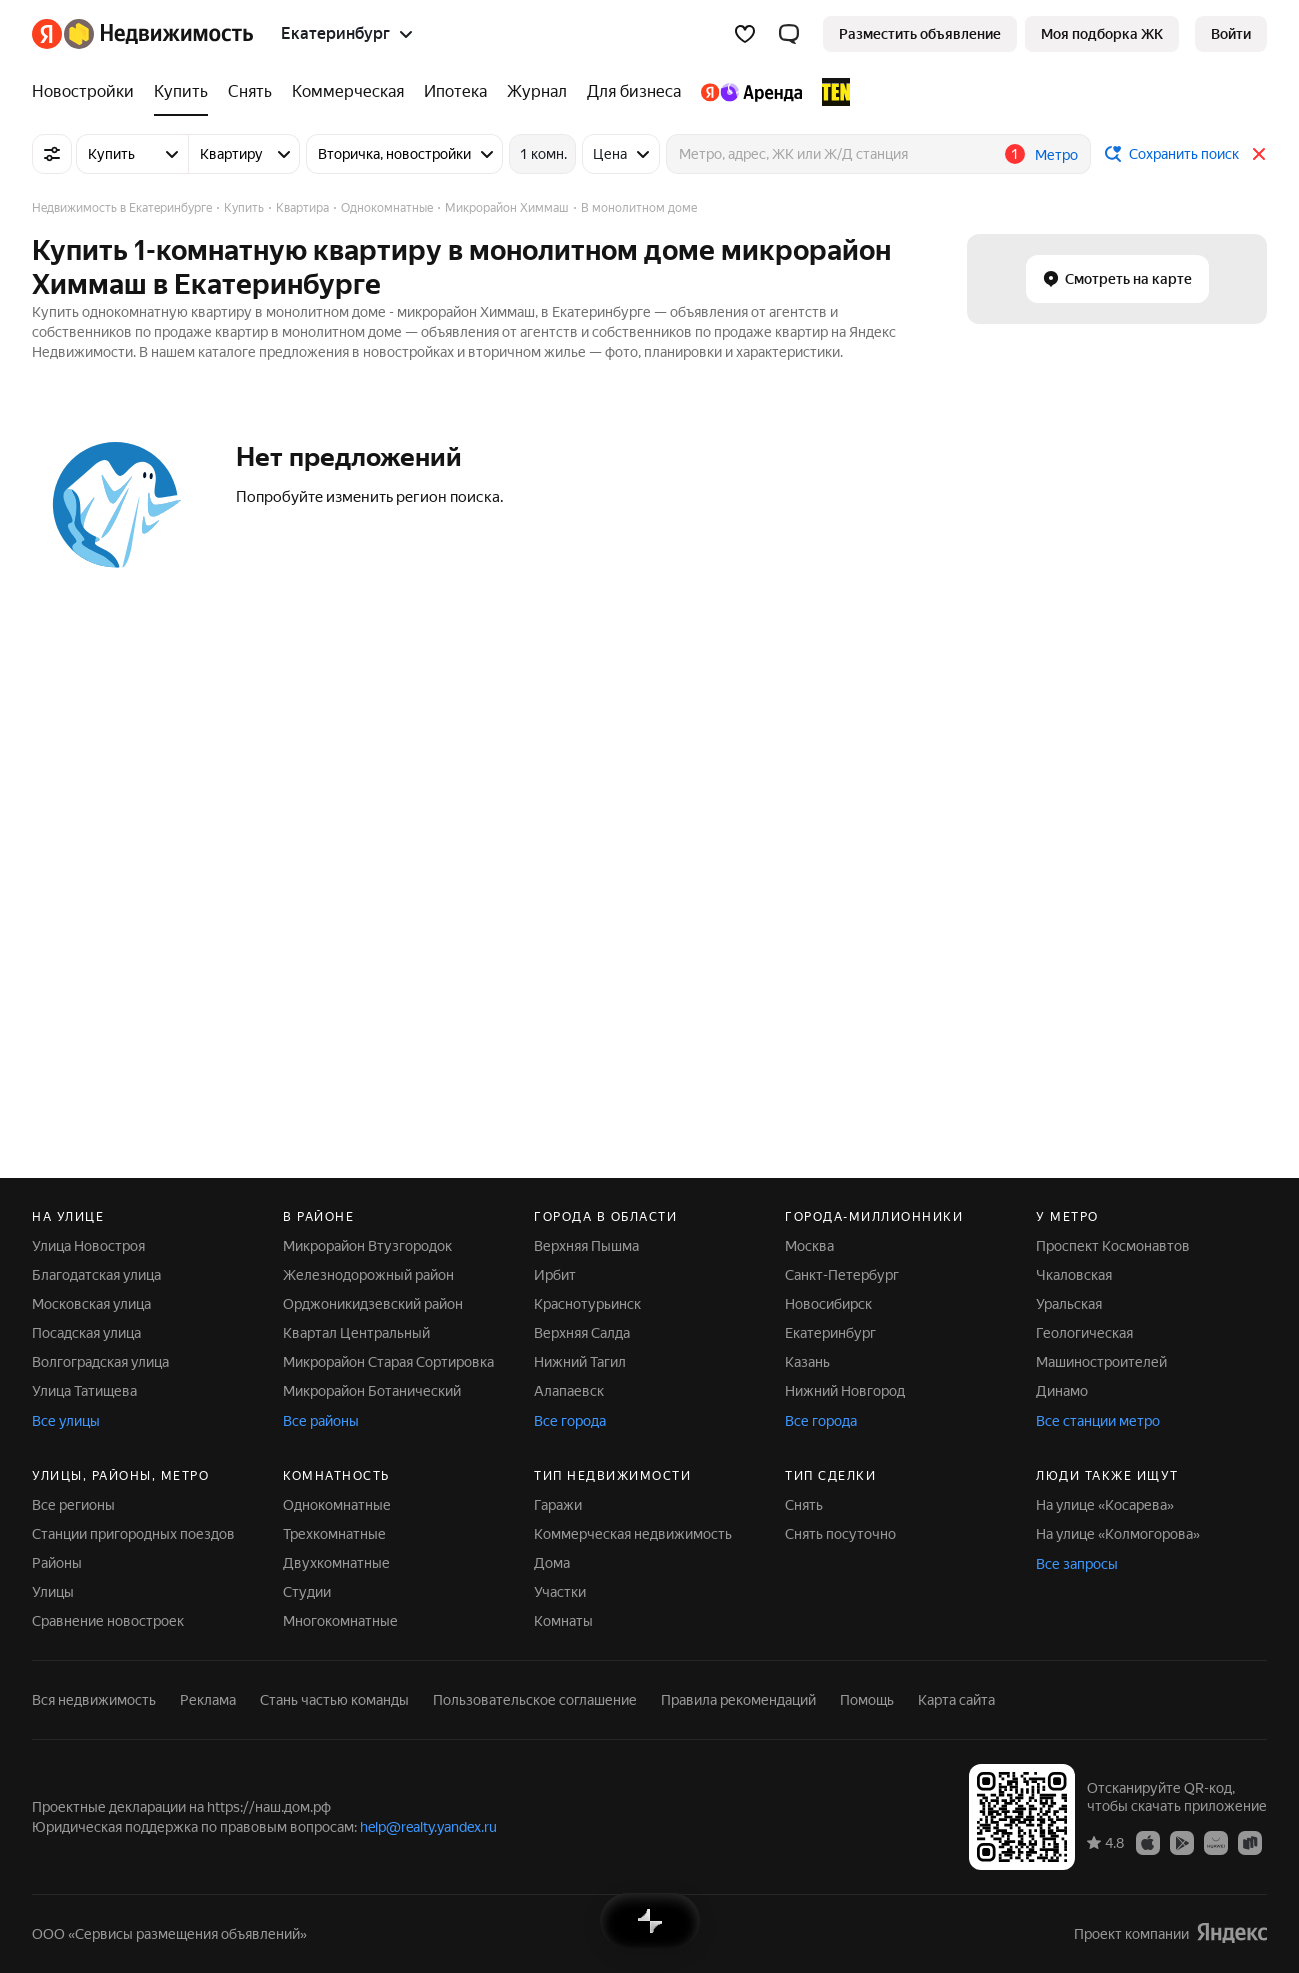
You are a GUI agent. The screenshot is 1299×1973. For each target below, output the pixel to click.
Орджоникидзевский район (373, 1304)
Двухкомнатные (336, 1563)
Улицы (53, 1592)
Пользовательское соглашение (535, 1700)
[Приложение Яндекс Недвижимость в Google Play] (1182, 1842)
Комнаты (563, 1621)
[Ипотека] (455, 92)
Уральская (1069, 1304)
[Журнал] (537, 92)
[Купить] (181, 92)
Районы (57, 1563)
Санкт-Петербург (842, 1275)
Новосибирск (828, 1304)
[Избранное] (745, 34)
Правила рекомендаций (738, 1700)
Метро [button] (1056, 155)
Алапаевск (569, 1391)
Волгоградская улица (100, 1362)
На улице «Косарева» (1105, 1505)
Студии (307, 1592)
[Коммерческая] (348, 92)
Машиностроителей (1101, 1362)
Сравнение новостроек (108, 1621)
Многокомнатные (340, 1621)
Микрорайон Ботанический (372, 1391)
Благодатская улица (96, 1275)
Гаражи (558, 1505)
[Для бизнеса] (634, 92)
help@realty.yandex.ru (428, 1827)
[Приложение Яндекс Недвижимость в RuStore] (1250, 1842)
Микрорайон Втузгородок (367, 1246)
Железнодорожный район (368, 1275)
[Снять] (250, 92)
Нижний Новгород (845, 1391)
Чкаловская (1074, 1275)
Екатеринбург (830, 1333)
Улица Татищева (84, 1391)
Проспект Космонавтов (1113, 1246)
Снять (804, 1505)
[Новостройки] (88, 92)
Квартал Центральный (356, 1333)
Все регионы (73, 1505)
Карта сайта (956, 1700)
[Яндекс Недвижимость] (158, 34)
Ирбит (555, 1275)
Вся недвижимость (94, 1700)
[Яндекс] (47, 34)
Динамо (1062, 1391)
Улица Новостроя (88, 1246)
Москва (809, 1246)
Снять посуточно (840, 1534)
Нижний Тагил (580, 1362)
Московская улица (91, 1304)
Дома (552, 1563)
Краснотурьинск (587, 1304)
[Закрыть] (1259, 154)
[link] (1231, 34)
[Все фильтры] (52, 154)
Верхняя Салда (582, 1333)
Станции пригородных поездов (133, 1534)
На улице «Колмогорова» (1118, 1534)
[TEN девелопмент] (831, 92)
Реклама (208, 1700)
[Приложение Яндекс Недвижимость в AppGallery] (1216, 1842)
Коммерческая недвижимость (633, 1534)
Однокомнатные (337, 1505)
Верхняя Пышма (586, 1246)
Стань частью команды (334, 1700)
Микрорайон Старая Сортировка (388, 1362)
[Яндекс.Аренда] (751, 92)
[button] (789, 34)
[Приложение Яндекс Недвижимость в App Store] (1148, 1842)
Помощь (867, 1700)
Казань (807, 1362)
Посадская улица (86, 1333)
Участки (560, 1592)
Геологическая (1084, 1333)
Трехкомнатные (334, 1534)
